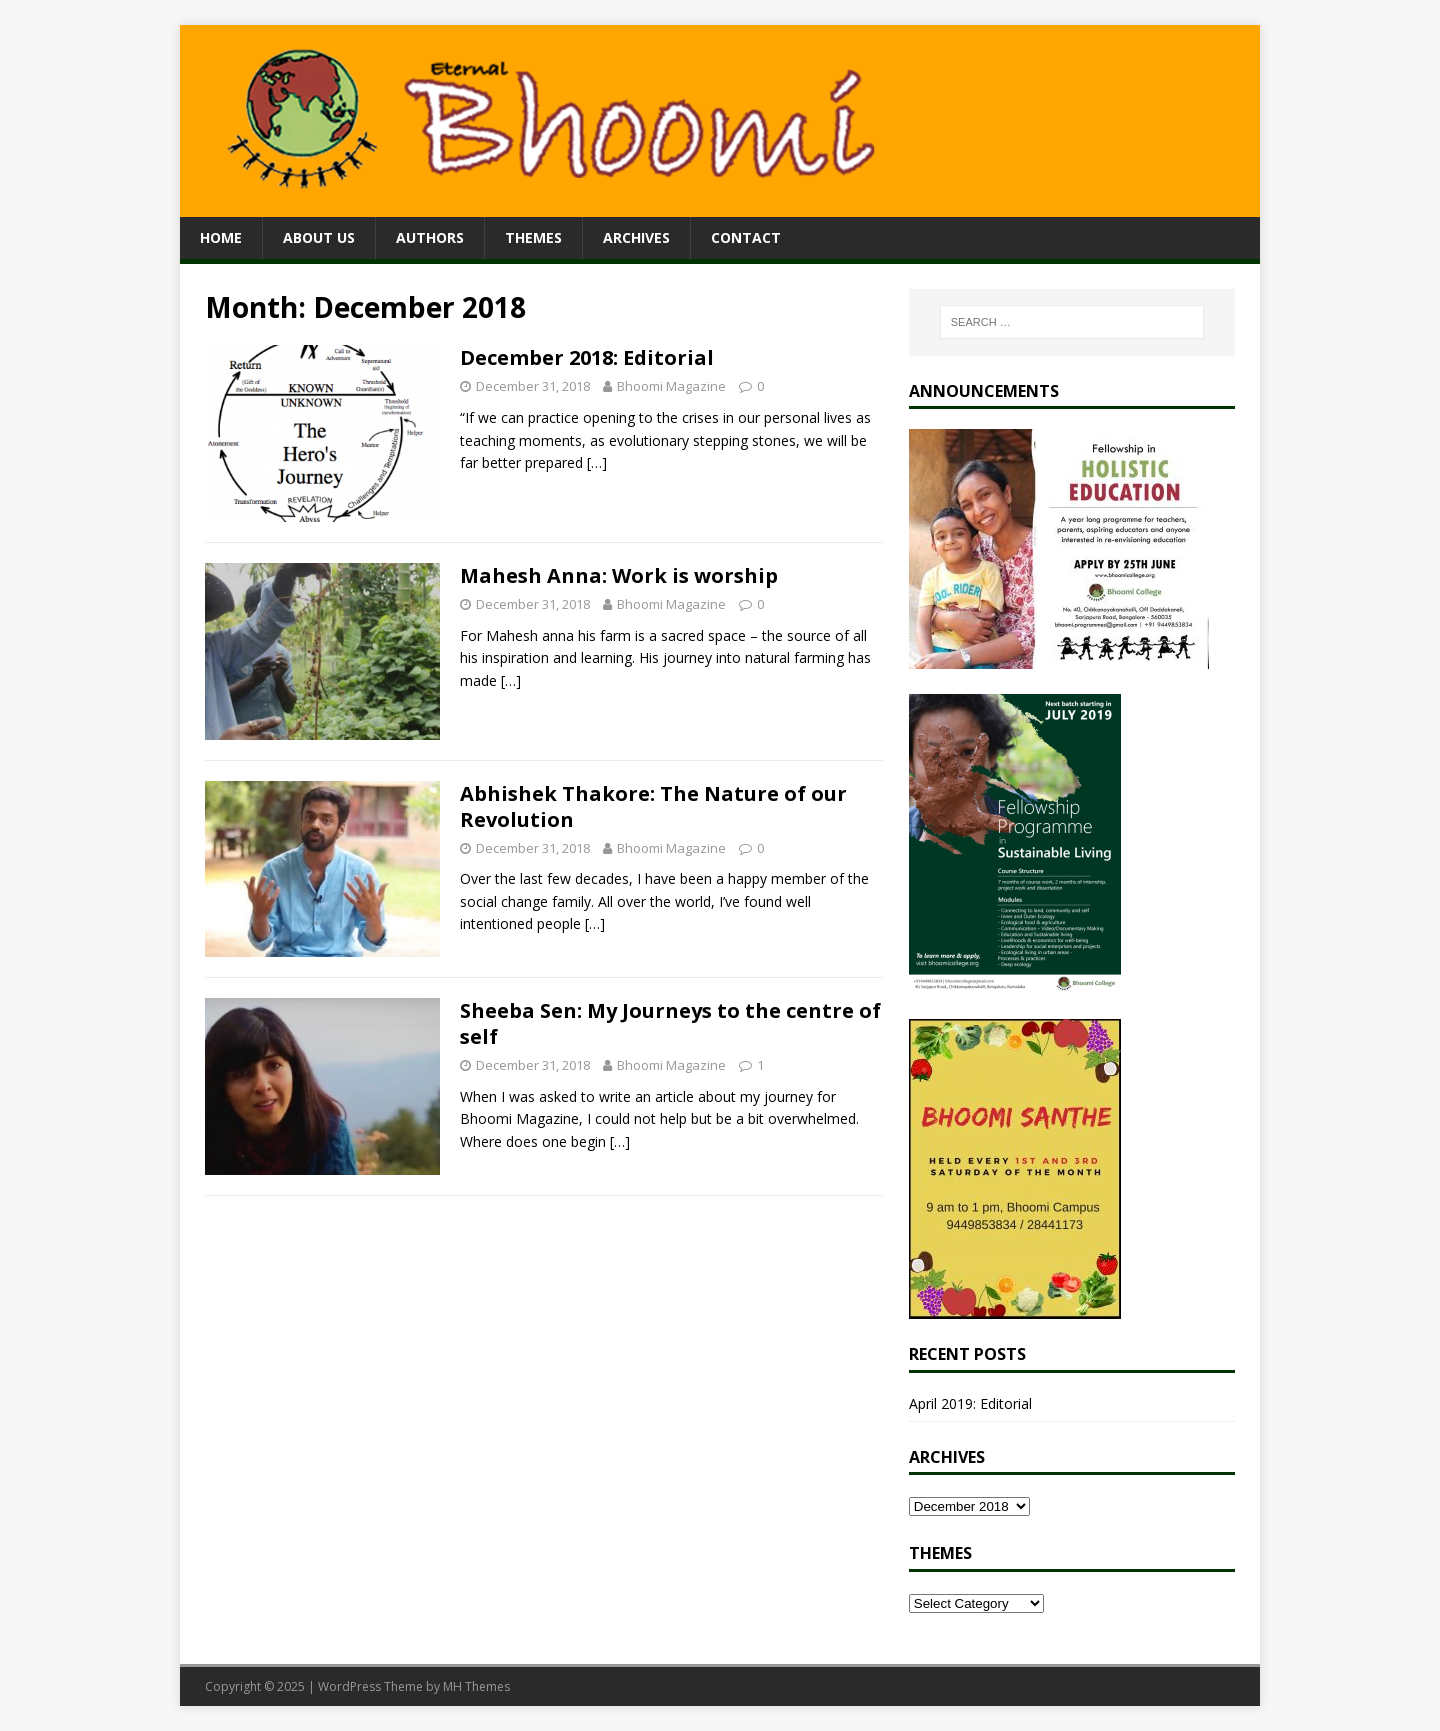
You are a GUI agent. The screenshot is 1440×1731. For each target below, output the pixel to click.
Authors (430, 237)
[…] (597, 462)
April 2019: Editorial (970, 1403)
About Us (319, 237)
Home (221, 237)
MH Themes (476, 1686)
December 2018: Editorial (587, 357)
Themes (533, 237)
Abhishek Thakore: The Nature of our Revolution (653, 806)
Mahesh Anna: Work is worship (619, 575)
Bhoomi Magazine (671, 386)
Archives (636, 237)
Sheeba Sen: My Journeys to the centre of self (670, 1023)
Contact (746, 237)
